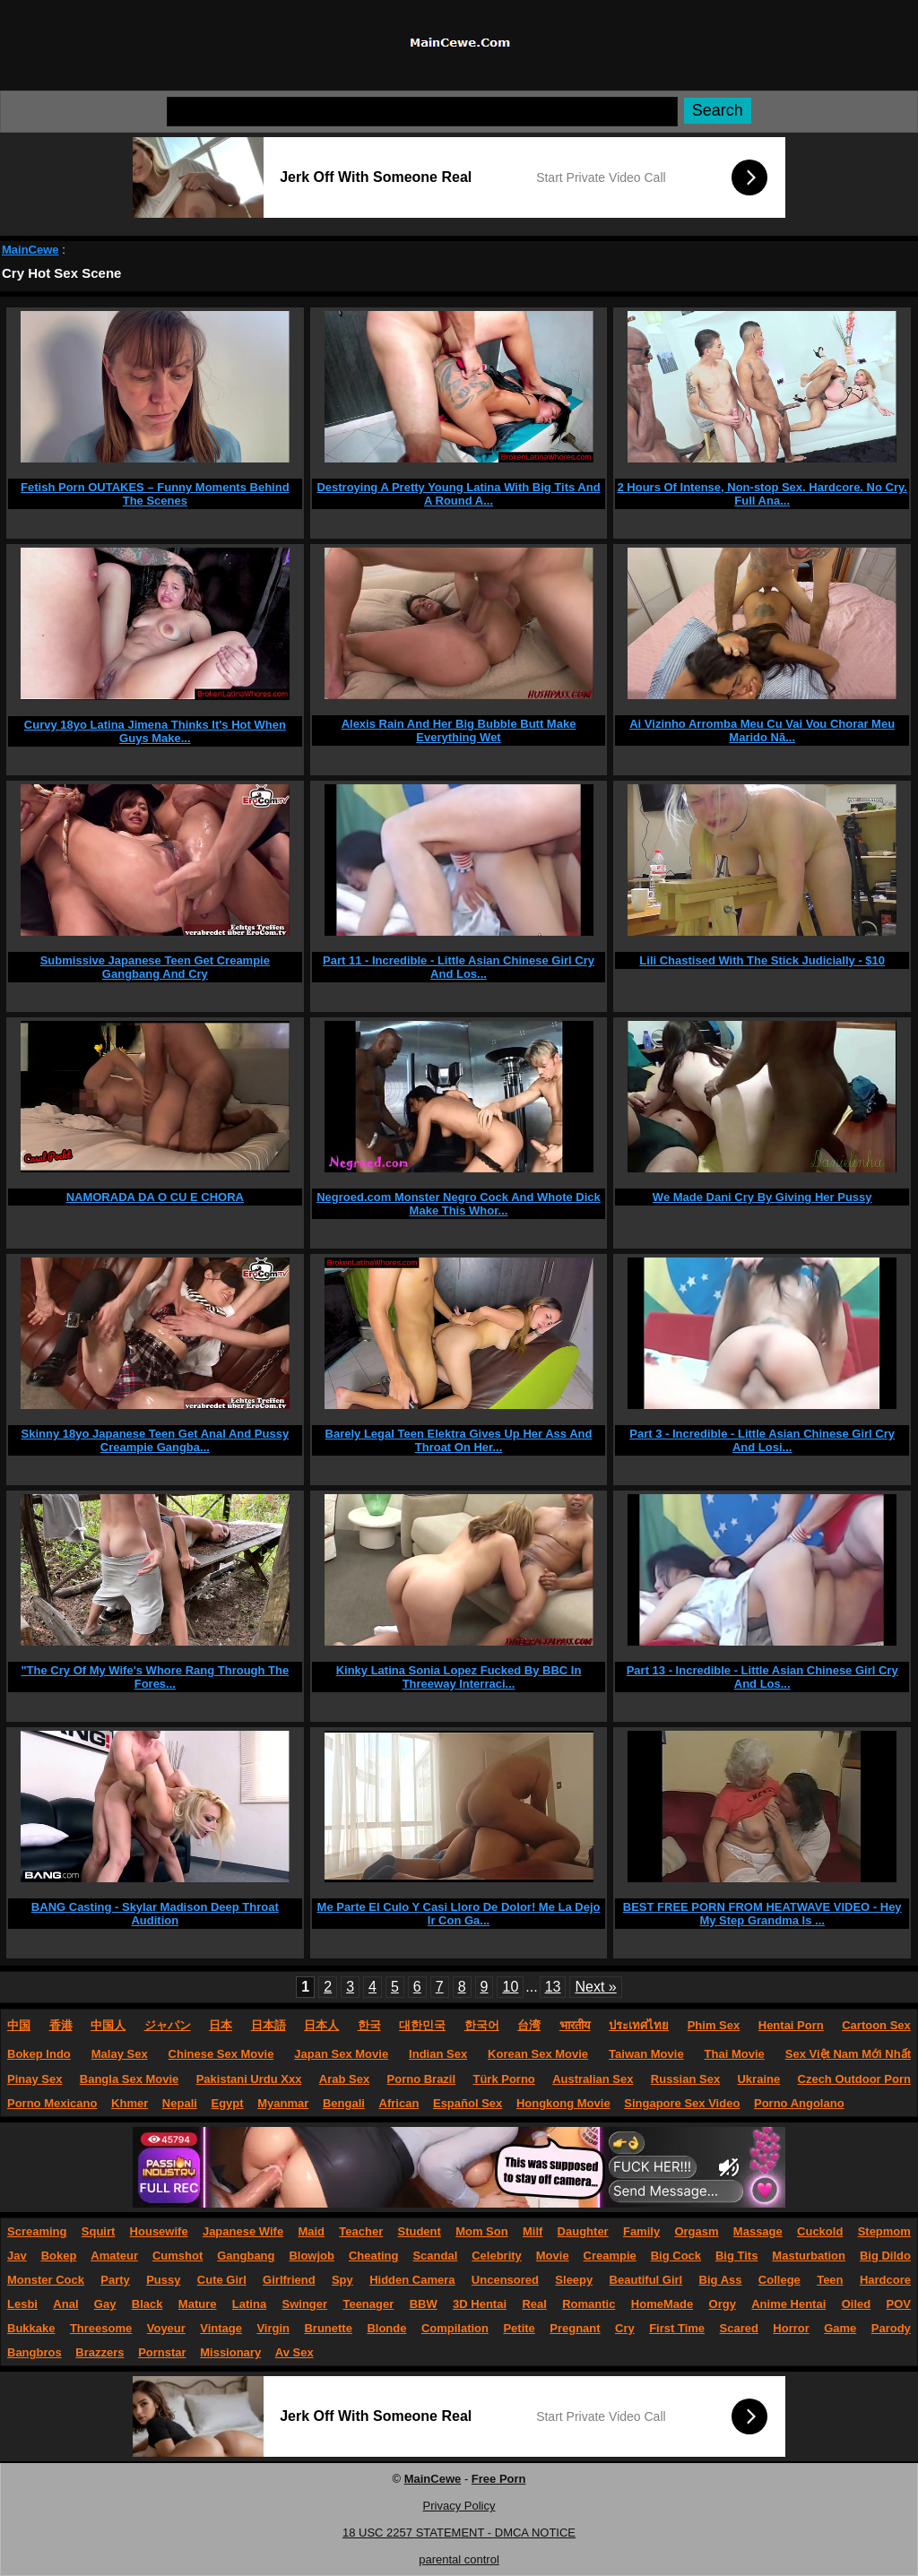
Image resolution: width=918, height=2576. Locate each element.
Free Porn (499, 2478)
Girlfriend (289, 2279)
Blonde (386, 2328)
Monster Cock (45, 2279)
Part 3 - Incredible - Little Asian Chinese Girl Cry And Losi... (762, 1440)
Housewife (159, 2231)
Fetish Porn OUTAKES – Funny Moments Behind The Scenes (155, 493)
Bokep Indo (39, 2054)
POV (899, 2304)
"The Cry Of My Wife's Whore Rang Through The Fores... (155, 1677)
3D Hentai (480, 2304)
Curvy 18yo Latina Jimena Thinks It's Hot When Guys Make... (155, 731)
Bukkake (31, 2328)
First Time (677, 2328)
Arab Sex (344, 2079)
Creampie (610, 2255)
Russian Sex (685, 2079)
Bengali (344, 2103)
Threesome (101, 2328)
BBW (423, 2304)
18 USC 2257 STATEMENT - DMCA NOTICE (459, 2532)
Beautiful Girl (646, 2279)
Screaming (36, 2231)
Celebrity (497, 2255)
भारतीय (575, 2025)
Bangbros (34, 2352)
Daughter (583, 2231)
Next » (595, 1986)
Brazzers (99, 2352)
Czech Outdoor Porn (854, 2079)
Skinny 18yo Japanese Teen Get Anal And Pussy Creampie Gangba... (156, 1440)
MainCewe (30, 249)
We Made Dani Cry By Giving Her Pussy (762, 1197)
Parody (891, 2328)
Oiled (856, 2304)
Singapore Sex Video (682, 2103)
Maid (311, 2231)
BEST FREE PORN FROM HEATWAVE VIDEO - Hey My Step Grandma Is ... (762, 1913)
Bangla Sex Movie (129, 2079)
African (399, 2103)
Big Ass (720, 2279)
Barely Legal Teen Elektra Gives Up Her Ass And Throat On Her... (459, 1440)
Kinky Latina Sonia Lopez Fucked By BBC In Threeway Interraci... (459, 1677)
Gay (105, 2304)
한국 (369, 2025)
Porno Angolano (799, 2103)
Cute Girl (222, 2279)
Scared (739, 2328)
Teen (830, 2279)
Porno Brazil (421, 2079)
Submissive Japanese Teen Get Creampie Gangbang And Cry (155, 967)
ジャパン (167, 2025)
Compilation (455, 2328)
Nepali (179, 2103)
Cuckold (820, 2231)
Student (418, 2231)
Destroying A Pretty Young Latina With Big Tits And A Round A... (458, 493)
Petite (518, 2328)
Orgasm (696, 2231)
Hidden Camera (412, 2279)
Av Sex (294, 2352)
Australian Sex (592, 2079)
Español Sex (467, 2103)
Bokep (59, 2255)
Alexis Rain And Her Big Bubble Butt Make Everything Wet (459, 730)
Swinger (305, 2304)
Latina (249, 2304)
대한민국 (422, 2025)
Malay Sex (119, 2054)
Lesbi (22, 2304)
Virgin (273, 2328)
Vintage (221, 2328)
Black (147, 2304)
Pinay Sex (34, 2079)
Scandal (434, 2255)
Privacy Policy (459, 2505)
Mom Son (481, 2231)
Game (840, 2328)
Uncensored (505, 2279)
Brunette (327, 2328)
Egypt (228, 2103)
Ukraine (758, 2079)
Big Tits (736, 2255)
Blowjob (311, 2255)
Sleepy (574, 2279)
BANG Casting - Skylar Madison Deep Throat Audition (155, 1913)
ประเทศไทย (639, 2025)
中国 (18, 2025)
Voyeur (166, 2328)
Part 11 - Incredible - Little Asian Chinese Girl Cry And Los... (458, 967)
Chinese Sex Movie (221, 2054)
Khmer (129, 2103)
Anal (65, 2304)
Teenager (368, 2304)
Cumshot (177, 2255)
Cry (625, 2328)
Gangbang (245, 2255)
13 (553, 1986)
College (779, 2279)
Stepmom (884, 2231)
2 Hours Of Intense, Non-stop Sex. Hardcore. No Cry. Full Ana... (761, 493)
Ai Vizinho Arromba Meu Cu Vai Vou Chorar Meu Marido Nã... (762, 730)
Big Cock (676, 2255)
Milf (532, 2231)
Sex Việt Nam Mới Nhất (848, 2054)
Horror (791, 2328)
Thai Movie (735, 2054)
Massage (758, 2231)
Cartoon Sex (876, 2025)
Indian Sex (438, 2054)
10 (510, 1986)
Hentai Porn (791, 2025)
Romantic (588, 2304)
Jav (17, 2255)
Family (641, 2231)
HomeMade (662, 2304)
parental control (459, 2559)
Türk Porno (503, 2079)
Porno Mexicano (52, 2103)
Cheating (374, 2255)
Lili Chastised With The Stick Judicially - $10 (762, 960)
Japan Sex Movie (341, 2054)
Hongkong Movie (563, 2103)
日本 (220, 2025)
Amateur (114, 2255)
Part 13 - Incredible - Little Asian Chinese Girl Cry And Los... (762, 1677)
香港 (61, 2025)
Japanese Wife (243, 2231)
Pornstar (162, 2352)
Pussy (163, 2279)
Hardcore (885, 2279)
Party (115, 2279)
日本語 (268, 2025)
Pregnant (575, 2328)
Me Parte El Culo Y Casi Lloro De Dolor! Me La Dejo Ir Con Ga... (459, 1913)
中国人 (108, 2025)
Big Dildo (885, 2255)
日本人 (321, 2025)
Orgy (722, 2304)
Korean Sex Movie (538, 2054)
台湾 (529, 2025)
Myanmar (282, 2103)
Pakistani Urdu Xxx (249, 2079)
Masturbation (808, 2255)
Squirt (99, 2231)
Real (534, 2304)
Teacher (361, 2231)
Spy (342, 2279)
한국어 (481, 2025)
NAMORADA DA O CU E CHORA (155, 1197)
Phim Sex (714, 2025)
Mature (197, 2304)
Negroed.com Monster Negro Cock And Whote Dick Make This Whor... (458, 1203)
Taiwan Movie (646, 2054)
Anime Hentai (788, 2304)
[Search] (422, 111)
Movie (552, 2255)
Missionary (230, 2352)
